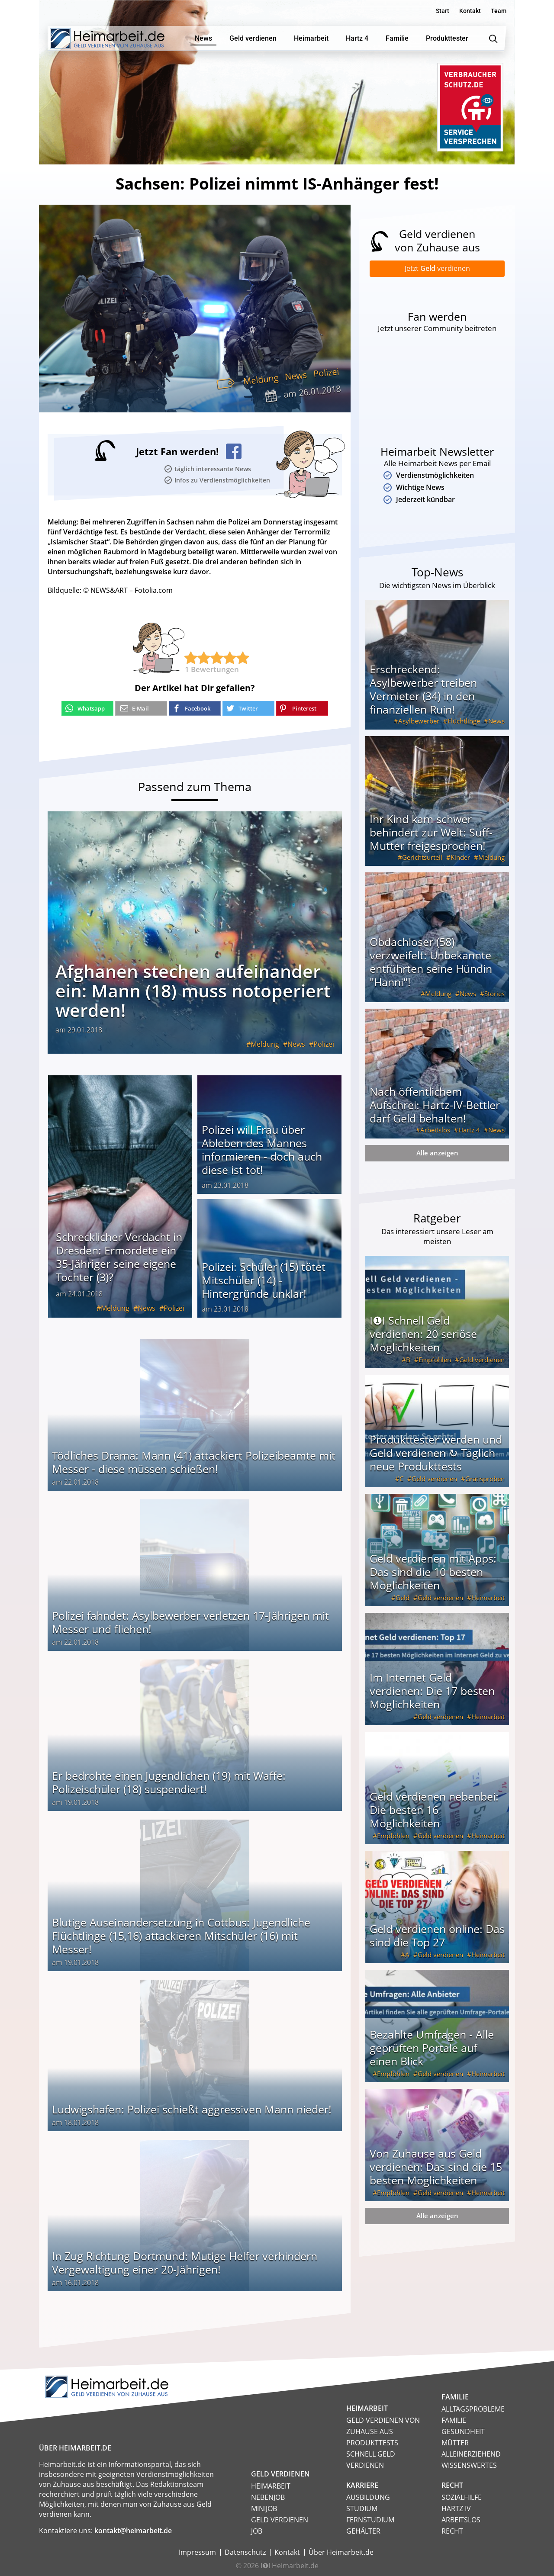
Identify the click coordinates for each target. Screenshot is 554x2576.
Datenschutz (245, 2552)
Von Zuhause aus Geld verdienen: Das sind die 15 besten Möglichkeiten (436, 2168)
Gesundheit (463, 2431)
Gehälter (363, 2531)
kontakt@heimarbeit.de (133, 2530)
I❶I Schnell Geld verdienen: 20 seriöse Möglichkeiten (423, 1335)
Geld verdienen (482, 1361)
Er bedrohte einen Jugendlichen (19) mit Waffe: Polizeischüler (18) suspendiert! (169, 1782)
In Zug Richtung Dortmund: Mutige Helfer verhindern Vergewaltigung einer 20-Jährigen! (184, 2262)
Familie (453, 2420)
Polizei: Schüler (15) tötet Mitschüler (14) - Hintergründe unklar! (263, 1280)
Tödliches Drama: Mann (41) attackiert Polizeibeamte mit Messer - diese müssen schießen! (193, 1462)
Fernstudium (370, 2520)
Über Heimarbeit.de (341, 2552)
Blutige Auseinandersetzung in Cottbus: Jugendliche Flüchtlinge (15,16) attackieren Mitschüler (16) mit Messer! (181, 1935)
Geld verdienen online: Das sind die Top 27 (437, 1937)
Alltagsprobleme (473, 2409)
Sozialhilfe (461, 2497)
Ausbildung (368, 2497)
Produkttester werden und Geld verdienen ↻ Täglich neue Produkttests (436, 1454)
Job (256, 2531)
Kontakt (470, 10)
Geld (402, 1599)
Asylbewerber (418, 722)
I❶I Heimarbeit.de (290, 2565)
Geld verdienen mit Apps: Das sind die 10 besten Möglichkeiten (433, 1573)
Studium (361, 2508)
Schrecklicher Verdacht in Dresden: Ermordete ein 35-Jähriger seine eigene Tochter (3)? (119, 1256)
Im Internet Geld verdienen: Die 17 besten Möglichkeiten (432, 1692)
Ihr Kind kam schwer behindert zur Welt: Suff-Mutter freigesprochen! (431, 834)
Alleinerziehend (471, 2454)
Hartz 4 (469, 1131)
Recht (452, 2531)
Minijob (264, 2508)
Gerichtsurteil (422, 859)
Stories (494, 995)
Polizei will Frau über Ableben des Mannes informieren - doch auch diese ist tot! (262, 1149)
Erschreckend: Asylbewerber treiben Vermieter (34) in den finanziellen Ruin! (423, 690)
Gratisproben (485, 1480)
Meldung (261, 379)
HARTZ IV (456, 2508)
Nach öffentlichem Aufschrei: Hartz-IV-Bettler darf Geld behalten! (435, 1106)
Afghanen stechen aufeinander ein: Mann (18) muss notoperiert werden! (193, 990)
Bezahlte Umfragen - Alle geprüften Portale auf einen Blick (432, 2049)
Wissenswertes (469, 2465)
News (296, 376)
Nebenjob (268, 2497)
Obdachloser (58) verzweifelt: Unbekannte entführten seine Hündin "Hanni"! (431, 963)
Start (442, 10)
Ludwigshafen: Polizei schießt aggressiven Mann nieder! (192, 2109)
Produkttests (372, 2442)
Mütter (455, 2442)
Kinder (460, 859)
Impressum (197, 2552)
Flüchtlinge (464, 722)
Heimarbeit (488, 1599)
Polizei (326, 372)
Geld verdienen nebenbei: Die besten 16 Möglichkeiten (434, 1811)
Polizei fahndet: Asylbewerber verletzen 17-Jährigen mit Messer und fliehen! (190, 1622)
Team (498, 10)
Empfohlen (435, 1361)
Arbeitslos (435, 1131)
